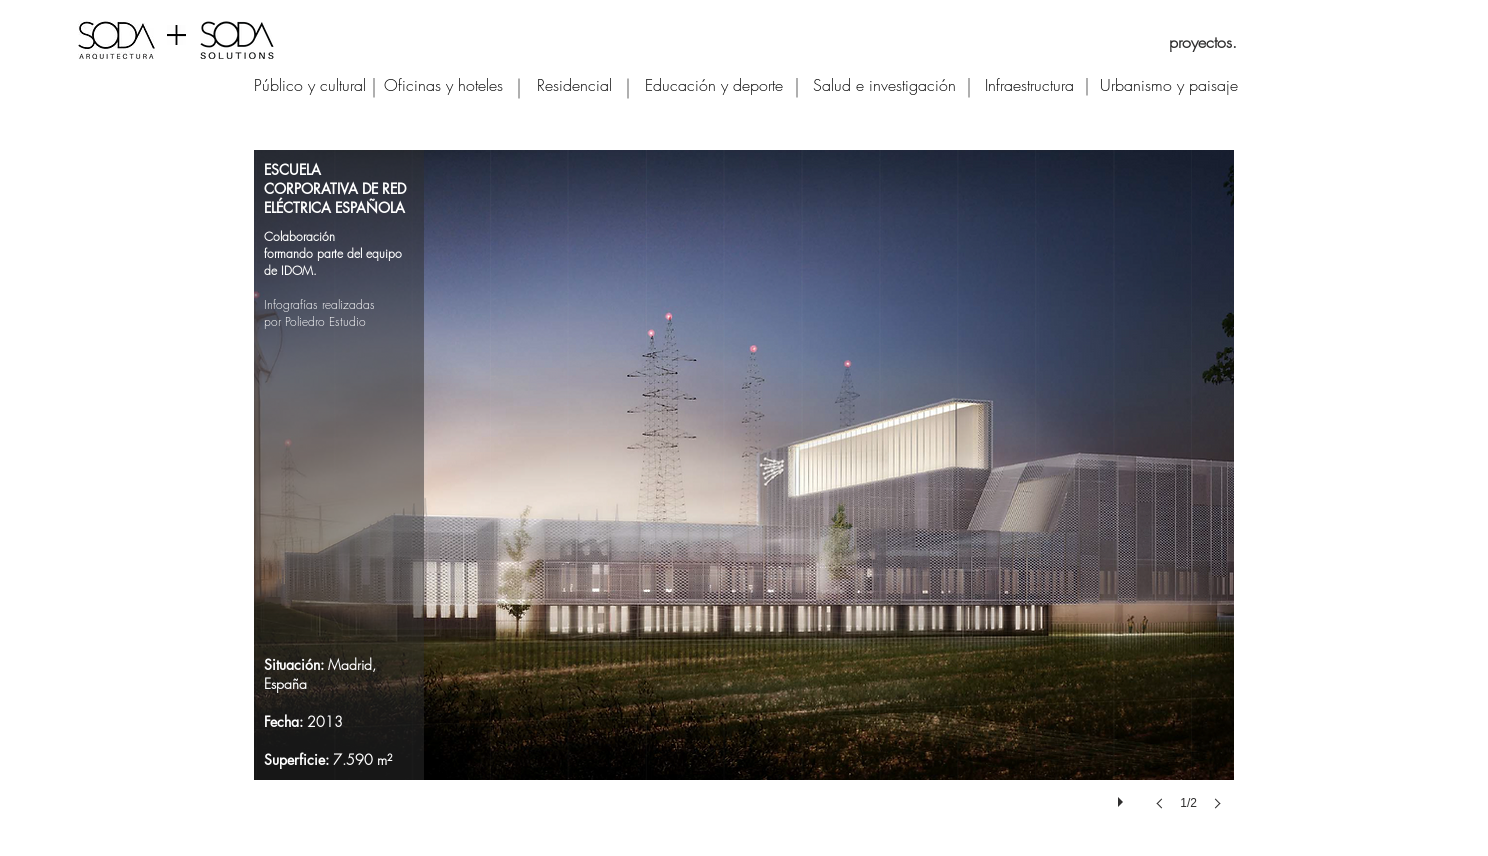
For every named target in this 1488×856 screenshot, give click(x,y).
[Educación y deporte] (714, 85)
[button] (744, 500)
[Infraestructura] (1029, 85)
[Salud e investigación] (884, 85)
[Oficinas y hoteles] (443, 85)
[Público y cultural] (310, 85)
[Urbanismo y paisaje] (1169, 85)
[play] (1123, 797)
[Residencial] (574, 85)
